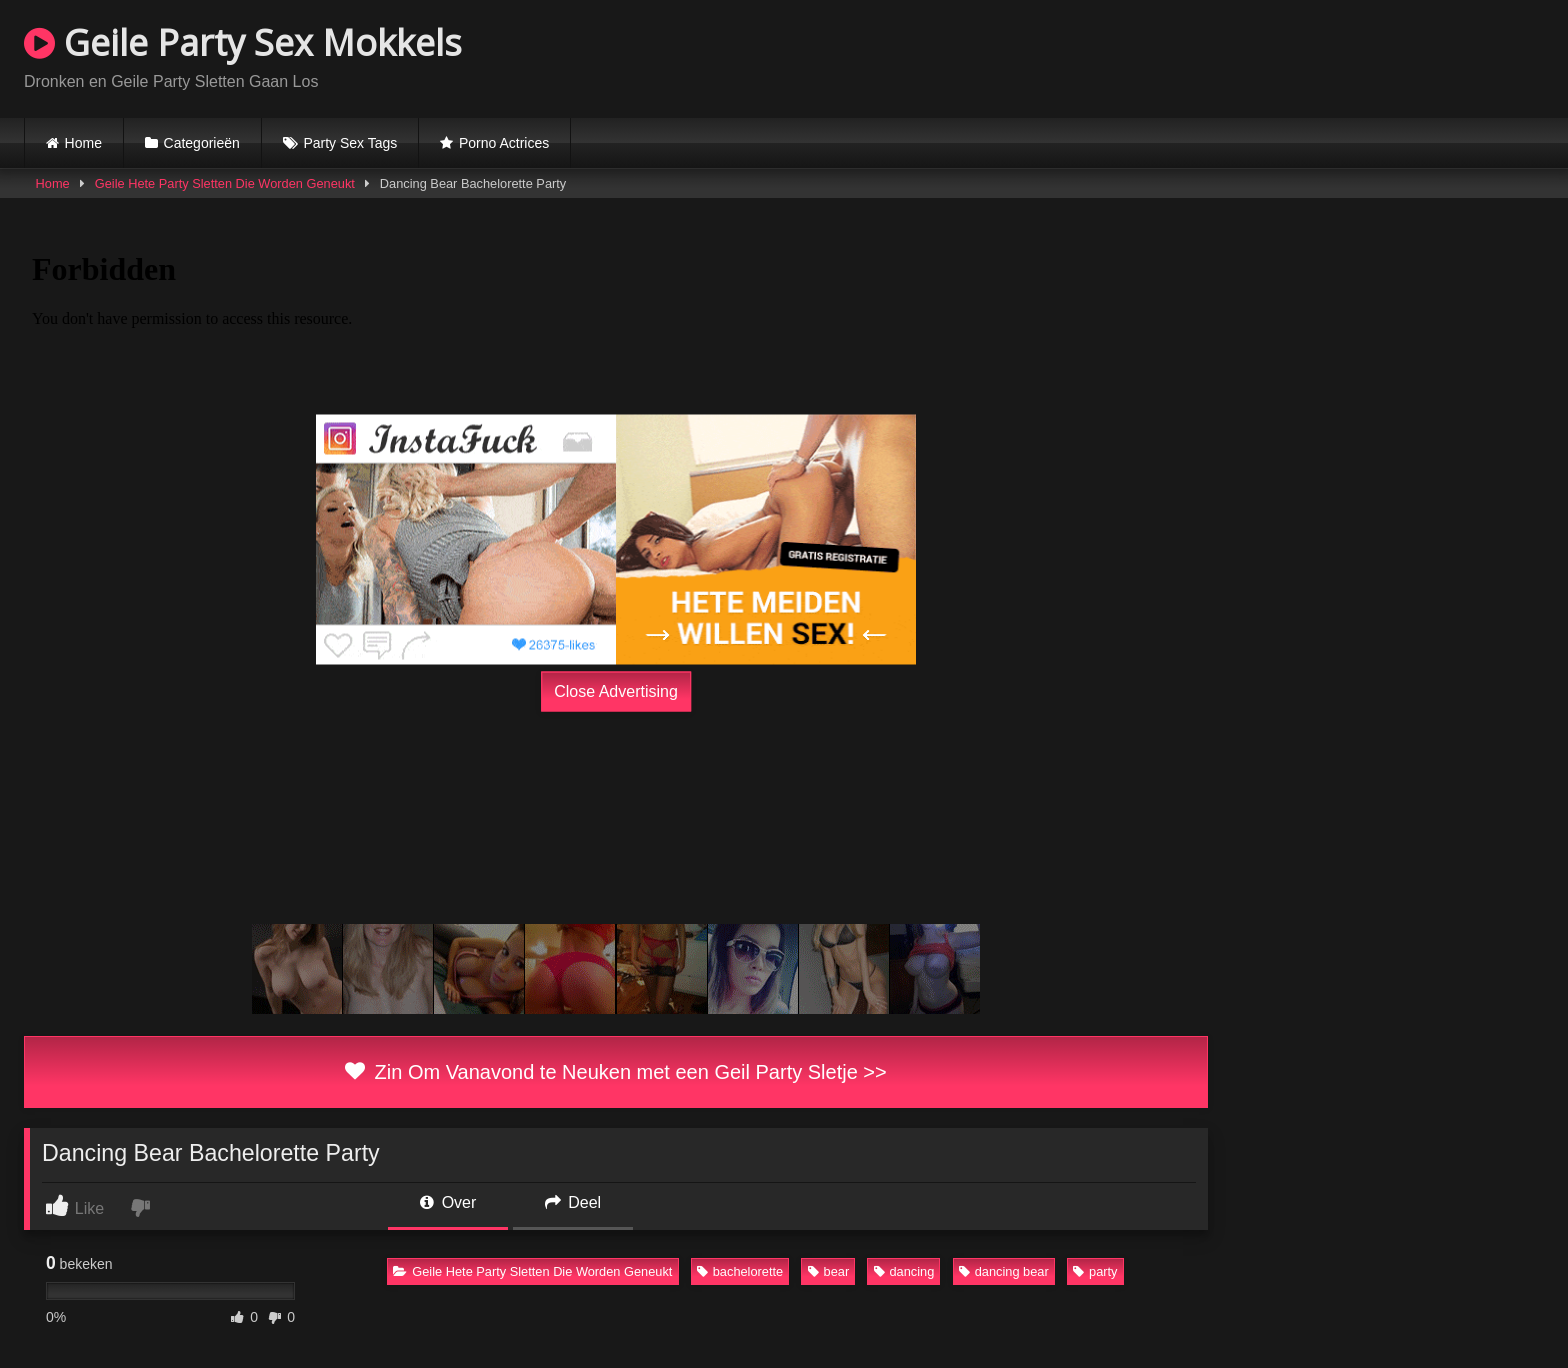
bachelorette (740, 1271)
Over (448, 1202)
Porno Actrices (504, 143)
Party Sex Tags (350, 143)
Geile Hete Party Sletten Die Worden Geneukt (225, 183)
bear (829, 1271)
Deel (573, 1202)
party (1095, 1271)
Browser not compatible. (1310, 56)
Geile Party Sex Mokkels (243, 42)
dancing (904, 1271)
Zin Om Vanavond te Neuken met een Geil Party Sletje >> (615, 1072)
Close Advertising (616, 691)
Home (83, 143)
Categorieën (202, 143)
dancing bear (1004, 1271)
